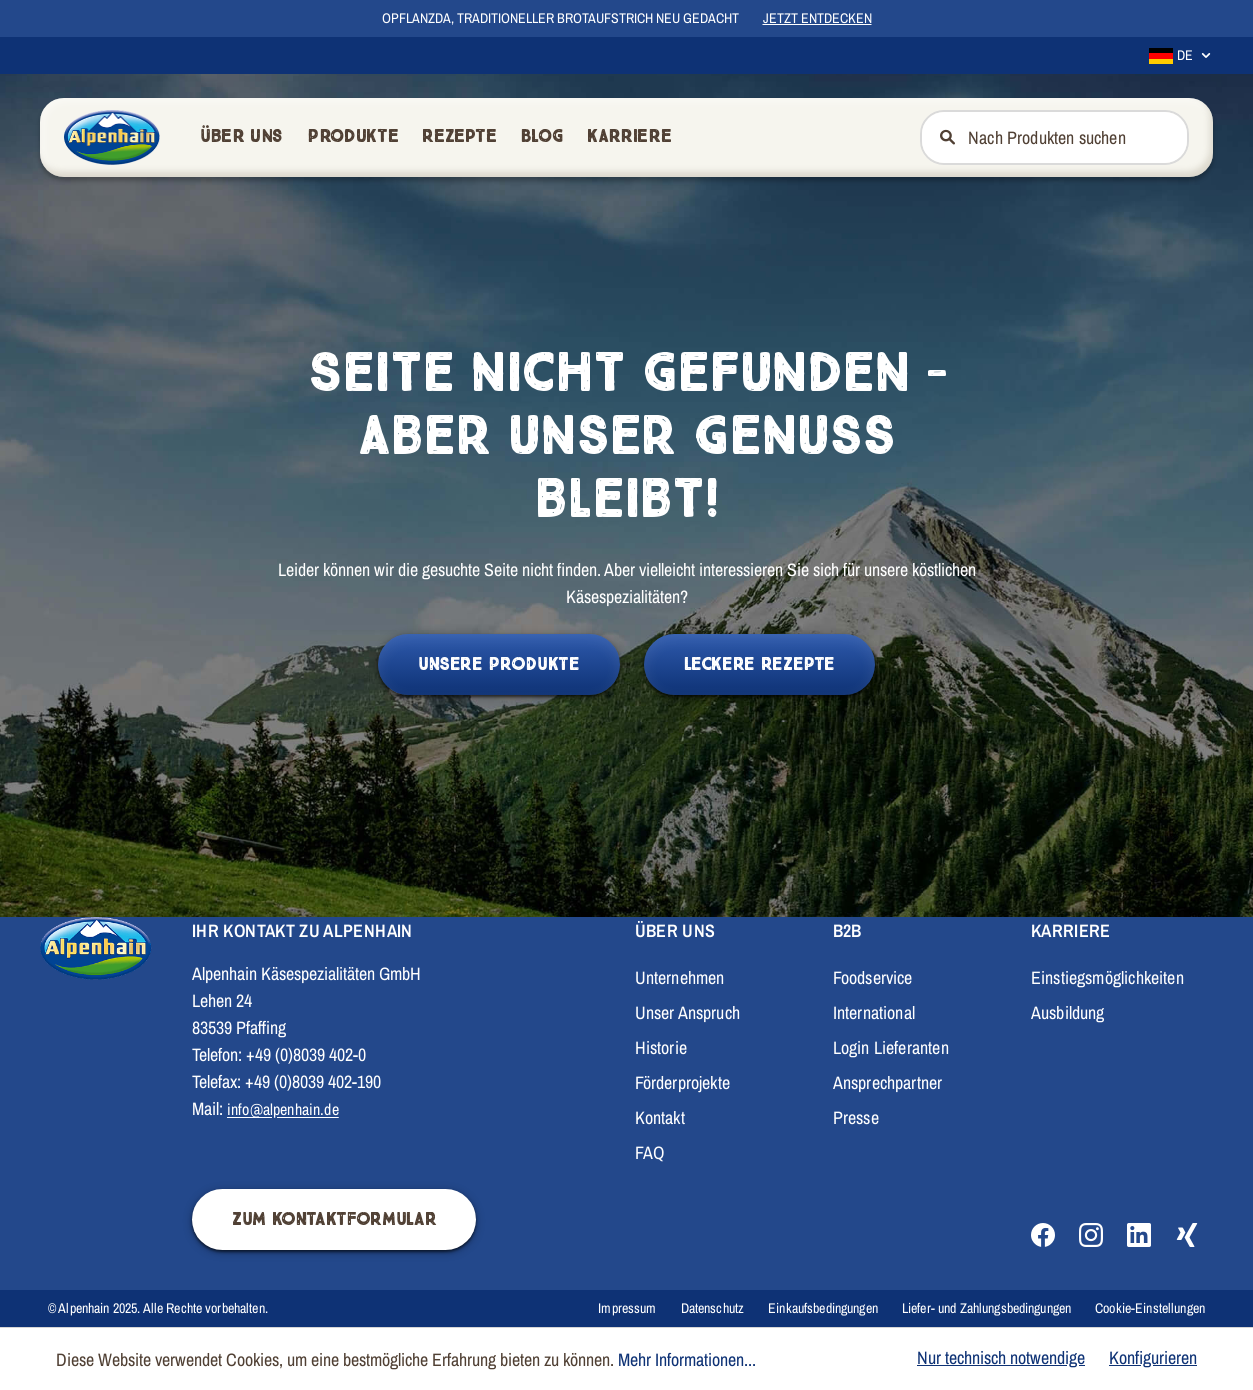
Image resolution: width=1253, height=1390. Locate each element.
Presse (856, 1117)
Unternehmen (680, 977)
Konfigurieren (1153, 1357)
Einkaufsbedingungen (823, 1308)
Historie (661, 1047)
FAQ (650, 1152)
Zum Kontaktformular (334, 1219)
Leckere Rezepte (760, 664)
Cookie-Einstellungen (1150, 1308)
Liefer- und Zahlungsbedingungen (986, 1308)
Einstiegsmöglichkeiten (1107, 977)
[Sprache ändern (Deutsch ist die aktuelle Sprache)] (1181, 55)
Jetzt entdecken (817, 18)
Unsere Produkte (499, 664)
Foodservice (873, 977)
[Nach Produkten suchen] (1077, 137)
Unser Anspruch (688, 1012)
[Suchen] (945, 137)
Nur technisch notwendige (1001, 1357)
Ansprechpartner (888, 1082)
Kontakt (660, 1117)
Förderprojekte (683, 1082)
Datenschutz (713, 1308)
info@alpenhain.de (283, 1109)
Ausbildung (1068, 1012)
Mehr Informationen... (687, 1359)
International (874, 1012)
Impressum (627, 1308)
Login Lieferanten (891, 1047)
